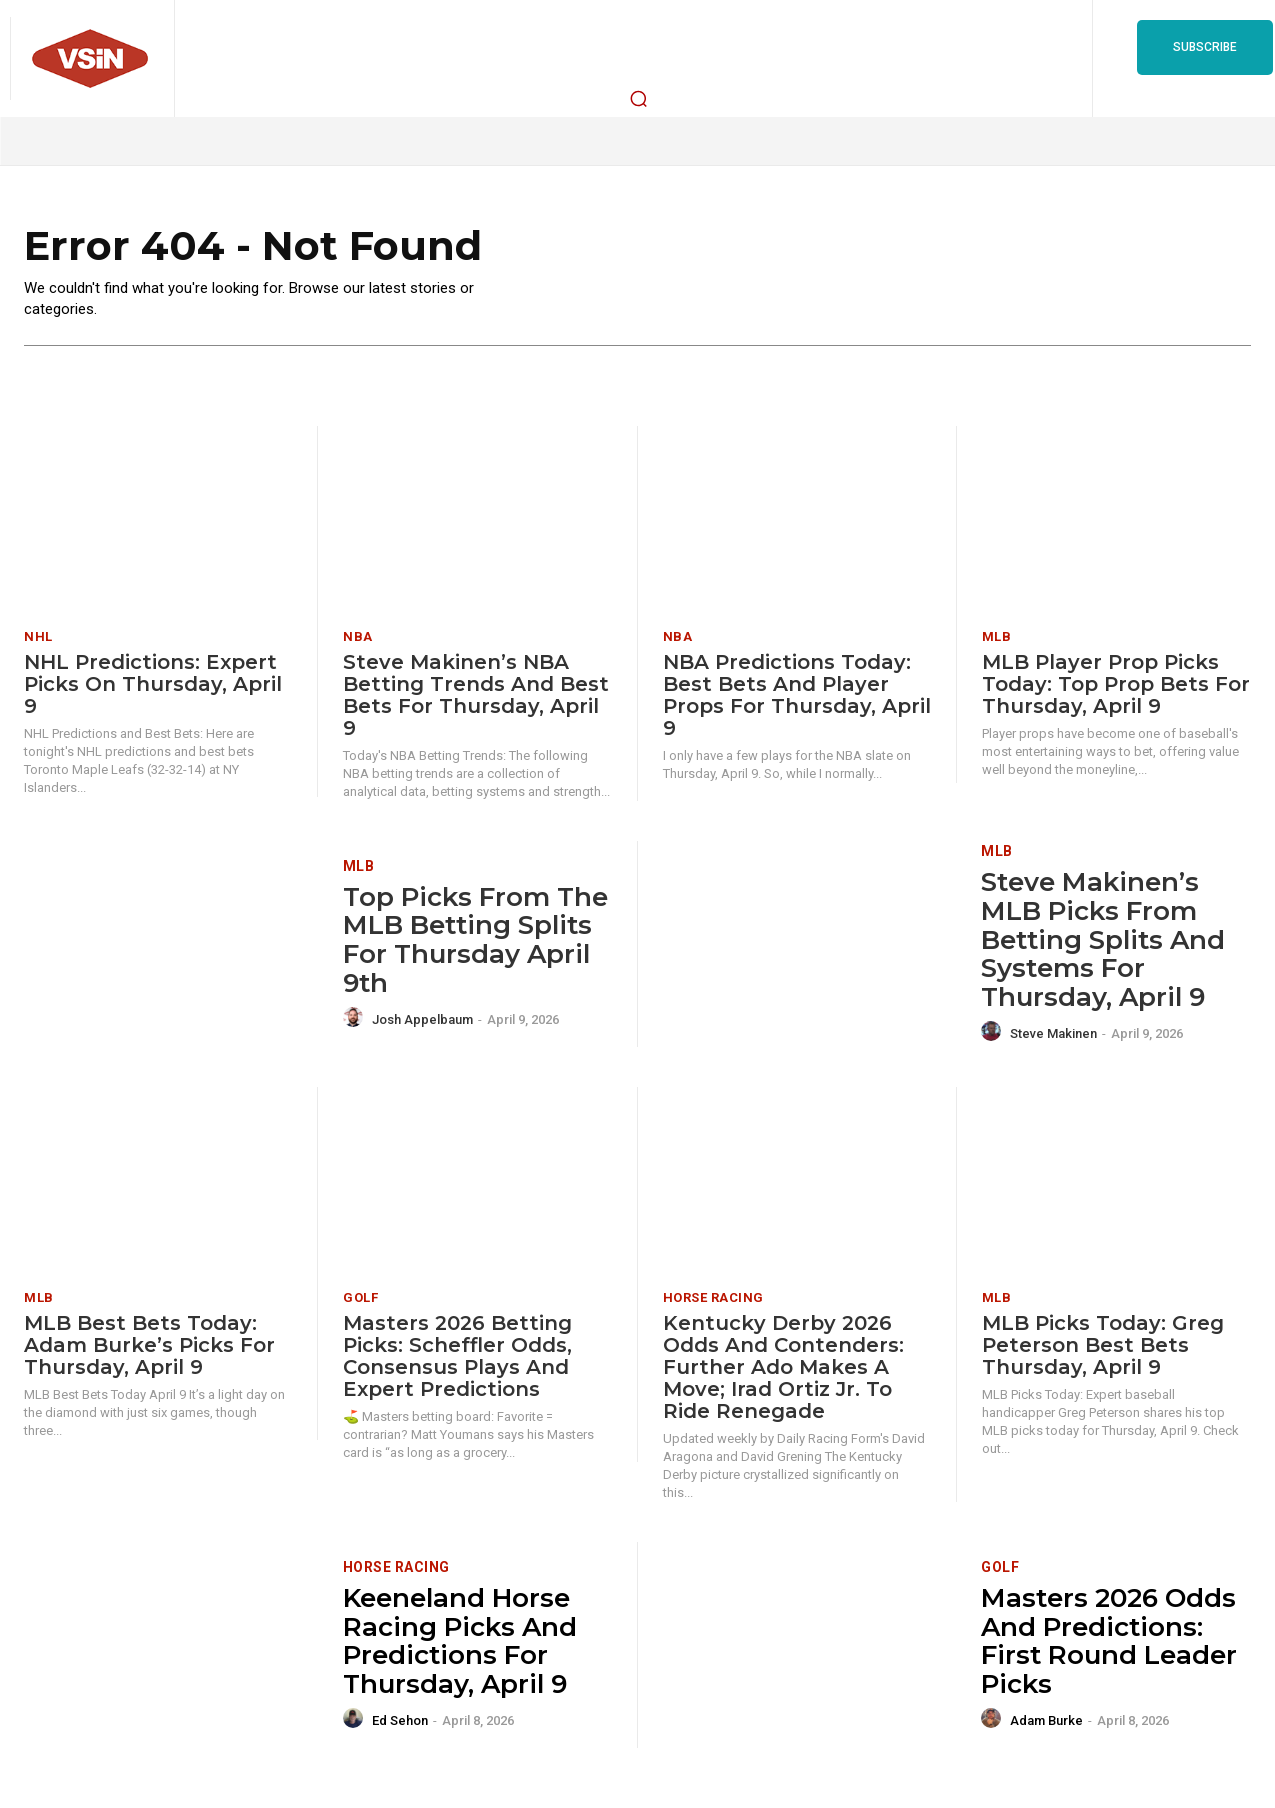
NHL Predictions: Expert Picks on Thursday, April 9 (153, 684)
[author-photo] (356, 1018)
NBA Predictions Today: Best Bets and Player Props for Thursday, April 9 (797, 695)
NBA (358, 636)
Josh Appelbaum (422, 1019)
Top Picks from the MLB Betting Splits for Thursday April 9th (475, 940)
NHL (38, 636)
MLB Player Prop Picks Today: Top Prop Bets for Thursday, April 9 (1116, 684)
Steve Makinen (1053, 1033)
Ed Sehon (400, 1720)
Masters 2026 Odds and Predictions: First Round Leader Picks (1109, 1641)
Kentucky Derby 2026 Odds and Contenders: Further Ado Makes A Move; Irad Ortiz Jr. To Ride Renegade (783, 1367)
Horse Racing (713, 1297)
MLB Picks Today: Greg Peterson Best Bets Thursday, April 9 (1103, 1345)
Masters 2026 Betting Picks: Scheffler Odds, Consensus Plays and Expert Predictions (457, 1356)
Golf (360, 1297)
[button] (638, 98)
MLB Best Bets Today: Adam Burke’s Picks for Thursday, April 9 (149, 1345)
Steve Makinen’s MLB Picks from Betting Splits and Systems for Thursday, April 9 (1103, 940)
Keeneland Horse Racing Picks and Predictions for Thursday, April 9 (460, 1641)
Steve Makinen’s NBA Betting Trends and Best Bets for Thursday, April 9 (476, 695)
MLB (997, 636)
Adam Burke (1046, 1720)
